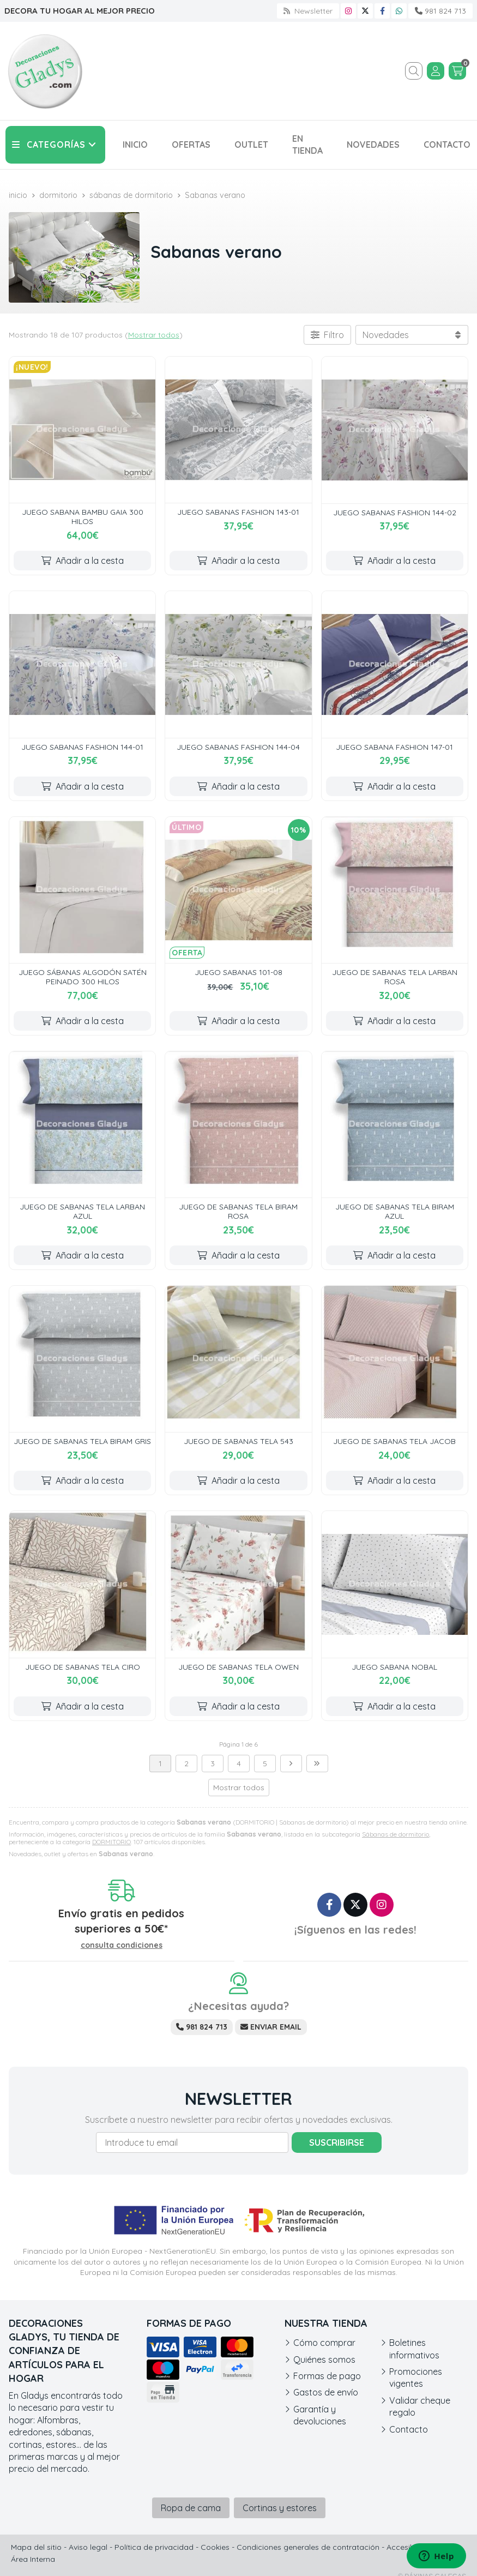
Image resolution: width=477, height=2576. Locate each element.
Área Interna (33, 2559)
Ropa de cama (191, 2507)
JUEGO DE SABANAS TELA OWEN (238, 1667)
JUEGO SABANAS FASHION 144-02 (394, 512)
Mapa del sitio (36, 2547)
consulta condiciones (121, 1945)
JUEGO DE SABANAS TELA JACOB (394, 1441)
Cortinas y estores (280, 2507)
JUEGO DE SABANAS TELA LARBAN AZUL (82, 1211)
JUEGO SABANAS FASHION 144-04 (238, 747)
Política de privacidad (154, 2547)
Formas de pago (327, 2375)
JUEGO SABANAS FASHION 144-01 (82, 747)
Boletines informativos (414, 2348)
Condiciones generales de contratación (308, 2547)
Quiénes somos (324, 2359)
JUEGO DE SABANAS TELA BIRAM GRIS (82, 1441)
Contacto (408, 2429)
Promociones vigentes (415, 2377)
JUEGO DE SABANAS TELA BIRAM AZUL (394, 1211)
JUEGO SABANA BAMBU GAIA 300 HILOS (82, 516)
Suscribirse (336, 2142)
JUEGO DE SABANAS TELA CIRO (82, 1667)
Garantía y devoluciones (319, 2415)
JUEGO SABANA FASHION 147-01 (394, 747)
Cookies (215, 2547)
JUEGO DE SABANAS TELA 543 (238, 1441)
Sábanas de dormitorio (395, 1834)
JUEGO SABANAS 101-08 (238, 972)
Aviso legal (88, 2547)
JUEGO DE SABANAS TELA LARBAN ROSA (394, 976)
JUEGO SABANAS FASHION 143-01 (238, 512)
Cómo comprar (324, 2342)
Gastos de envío (325, 2392)
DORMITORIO (111, 1842)
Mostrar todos (153, 335)
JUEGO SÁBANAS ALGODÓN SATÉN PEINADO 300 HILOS (83, 976)
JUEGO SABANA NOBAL (394, 1667)
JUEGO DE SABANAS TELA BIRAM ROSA (238, 1211)
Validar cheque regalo (419, 2406)
